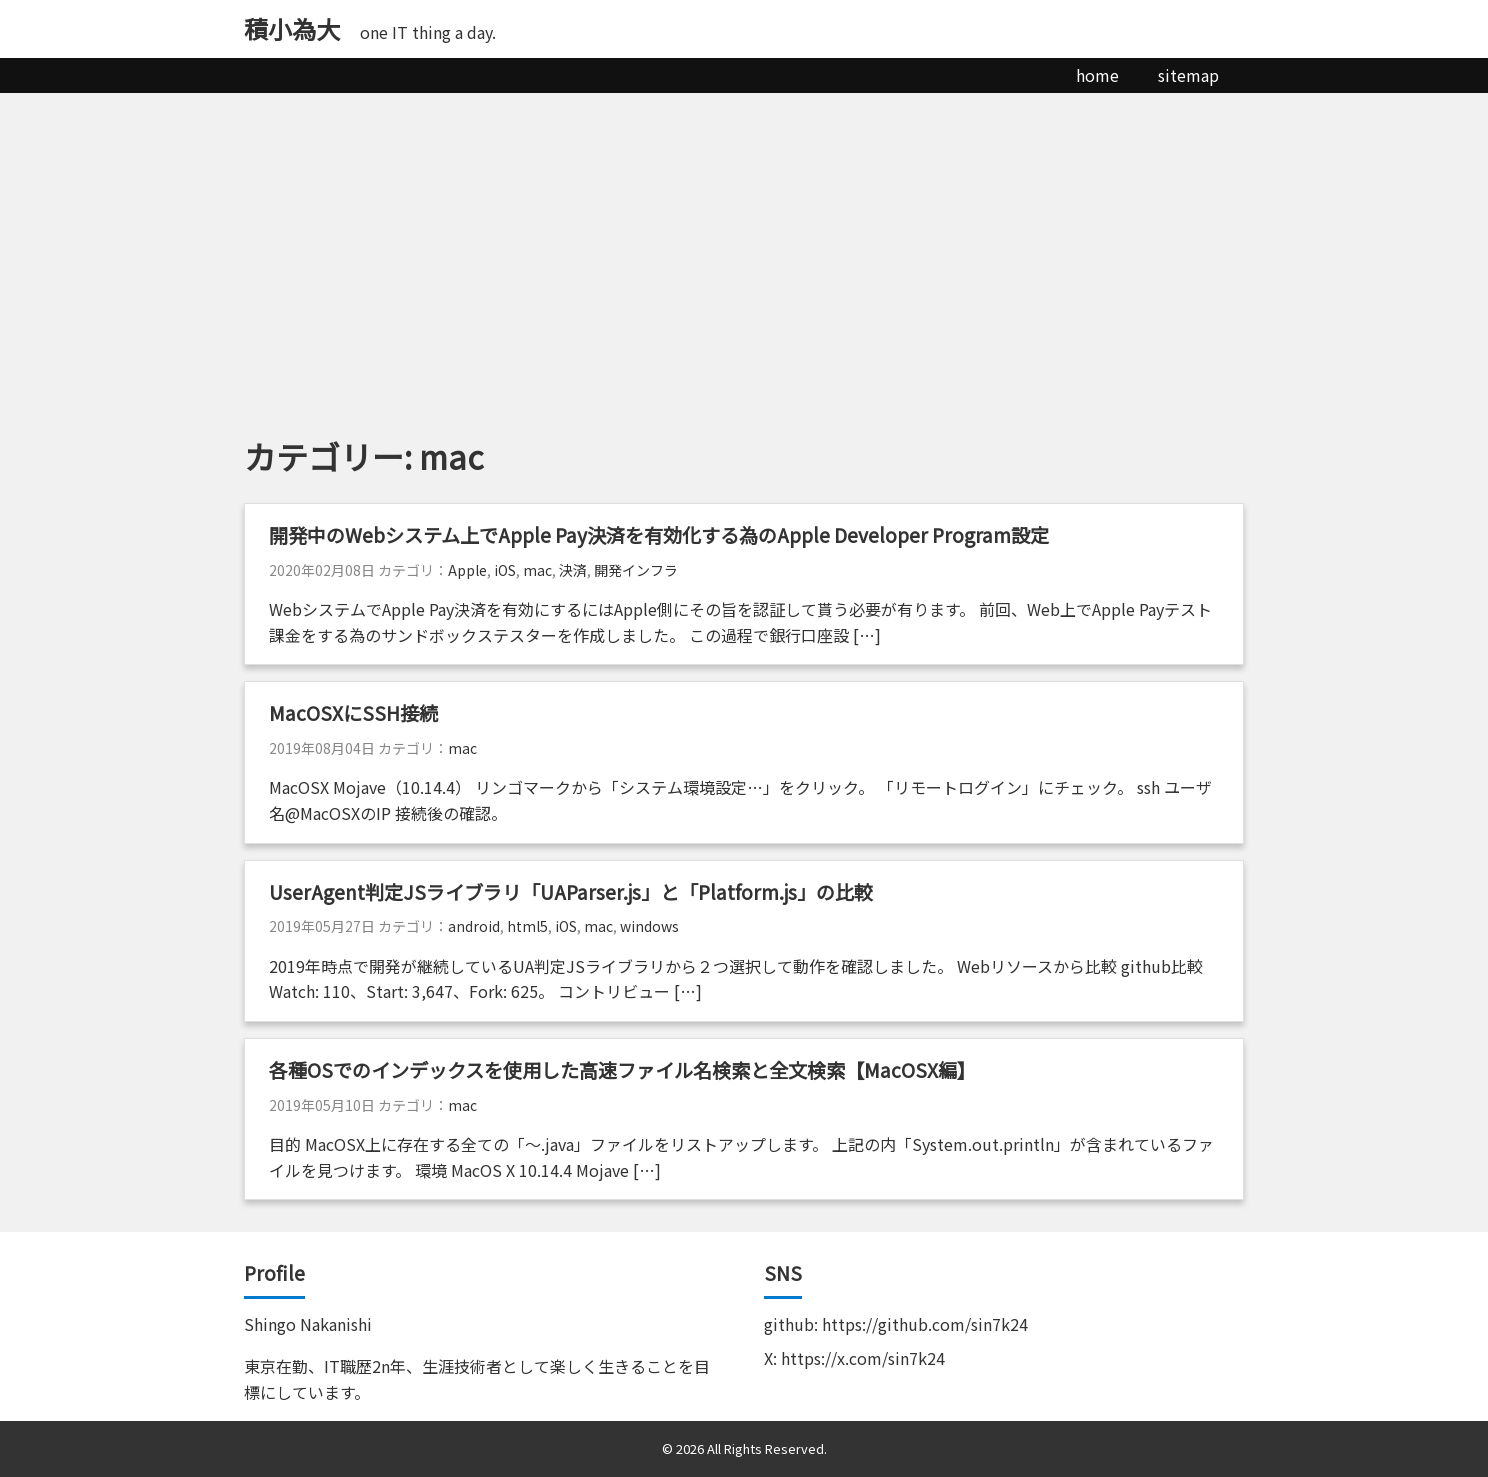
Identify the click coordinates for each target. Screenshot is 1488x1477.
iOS (505, 570)
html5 (527, 926)
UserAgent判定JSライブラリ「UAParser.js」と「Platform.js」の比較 (571, 892)
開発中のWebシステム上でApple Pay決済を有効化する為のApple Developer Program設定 (668, 535)
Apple (467, 570)
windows (649, 926)
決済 (573, 570)
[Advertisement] (744, 243)
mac (537, 570)
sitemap (1188, 75)
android (474, 926)
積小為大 (292, 28)
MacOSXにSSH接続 (353, 713)
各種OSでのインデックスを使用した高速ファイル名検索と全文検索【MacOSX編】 (622, 1070)
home (1097, 75)
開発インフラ (636, 570)
